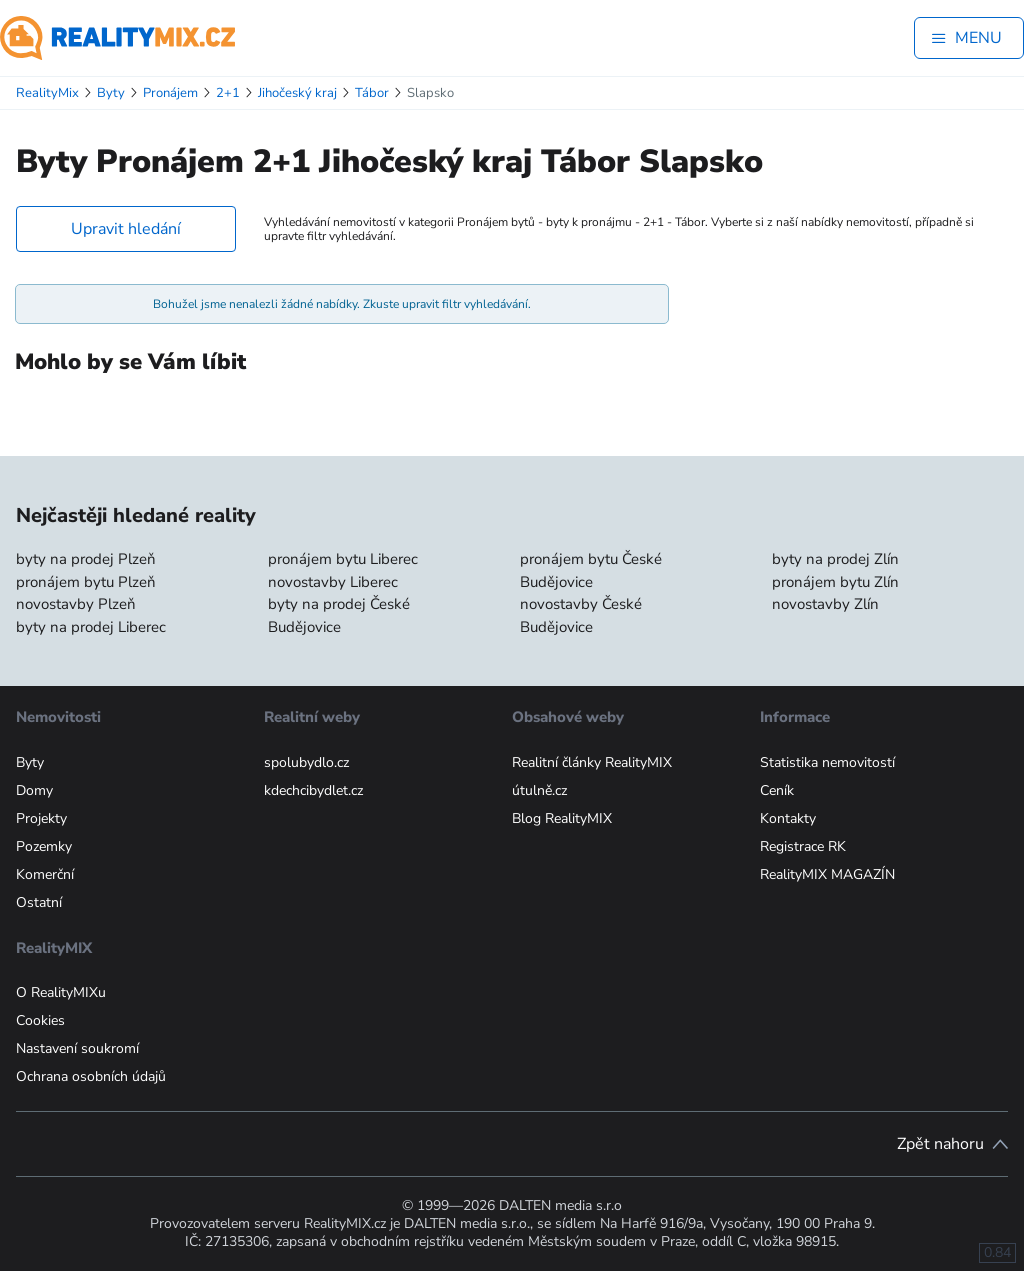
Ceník (777, 790)
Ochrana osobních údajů (91, 1076)
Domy (34, 790)
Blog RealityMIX (562, 818)
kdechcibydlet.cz (313, 790)
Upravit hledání (126, 229)
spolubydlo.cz (306, 762)
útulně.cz (539, 790)
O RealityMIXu (61, 992)
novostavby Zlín (825, 604)
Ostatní (39, 902)
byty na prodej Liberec (91, 627)
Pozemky (44, 846)
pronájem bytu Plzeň (86, 582)
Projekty (41, 818)
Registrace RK (803, 846)
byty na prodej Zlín (835, 559)
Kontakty (788, 818)
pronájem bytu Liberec (343, 559)
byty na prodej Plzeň (86, 559)
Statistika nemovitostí (827, 762)
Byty (30, 762)
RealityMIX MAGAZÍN (827, 874)
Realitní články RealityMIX (592, 762)
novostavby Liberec (333, 582)
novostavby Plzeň (76, 604)
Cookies (40, 1020)
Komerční (45, 874)
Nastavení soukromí (77, 1048)
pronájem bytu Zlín (835, 582)
